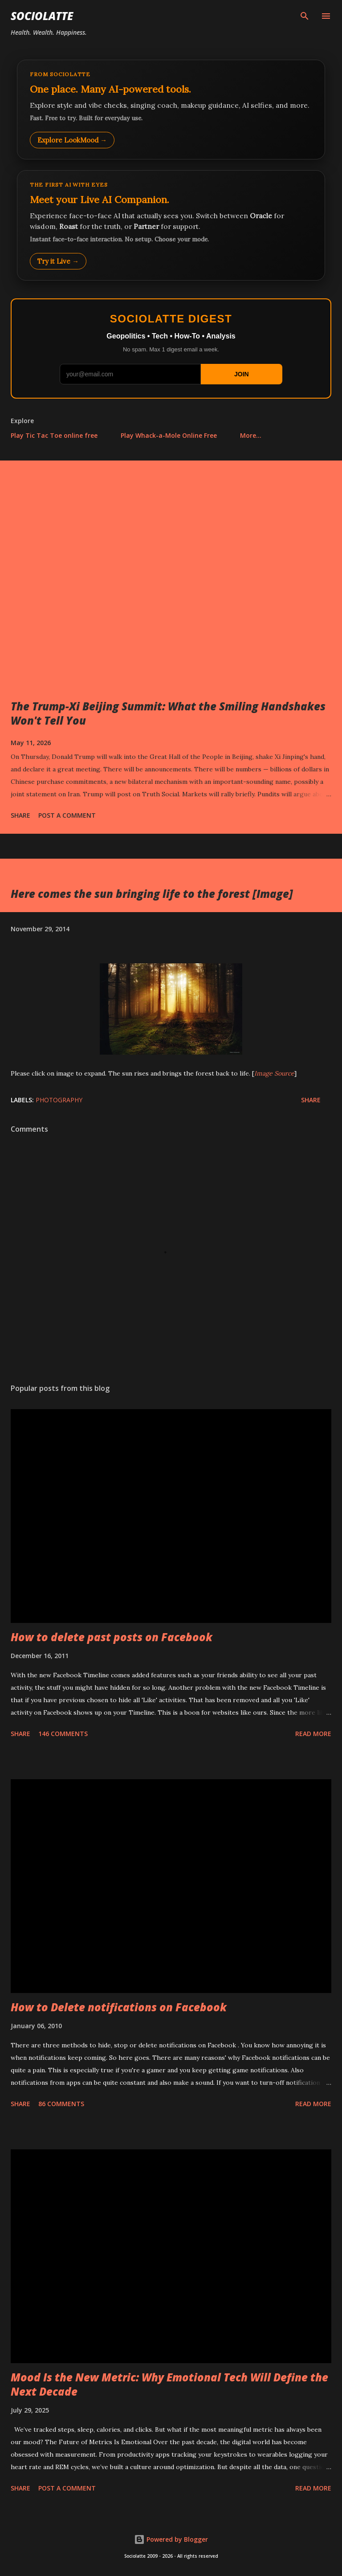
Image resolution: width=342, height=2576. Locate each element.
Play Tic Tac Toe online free (54, 435)
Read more (313, 1733)
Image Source (274, 1073)
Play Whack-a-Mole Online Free (169, 435)
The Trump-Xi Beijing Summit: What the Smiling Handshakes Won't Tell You (168, 713)
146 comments (63, 1733)
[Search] (304, 16)
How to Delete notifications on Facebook (119, 2007)
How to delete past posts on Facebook (111, 1637)
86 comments (61, 2103)
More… (250, 435)
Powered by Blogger (171, 2539)
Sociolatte (42, 15)
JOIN (241, 374)
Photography (59, 1100)
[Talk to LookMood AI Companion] (171, 225)
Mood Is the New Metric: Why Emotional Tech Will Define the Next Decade (169, 2384)
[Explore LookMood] (171, 109)
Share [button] (20, 815)
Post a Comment (67, 815)
